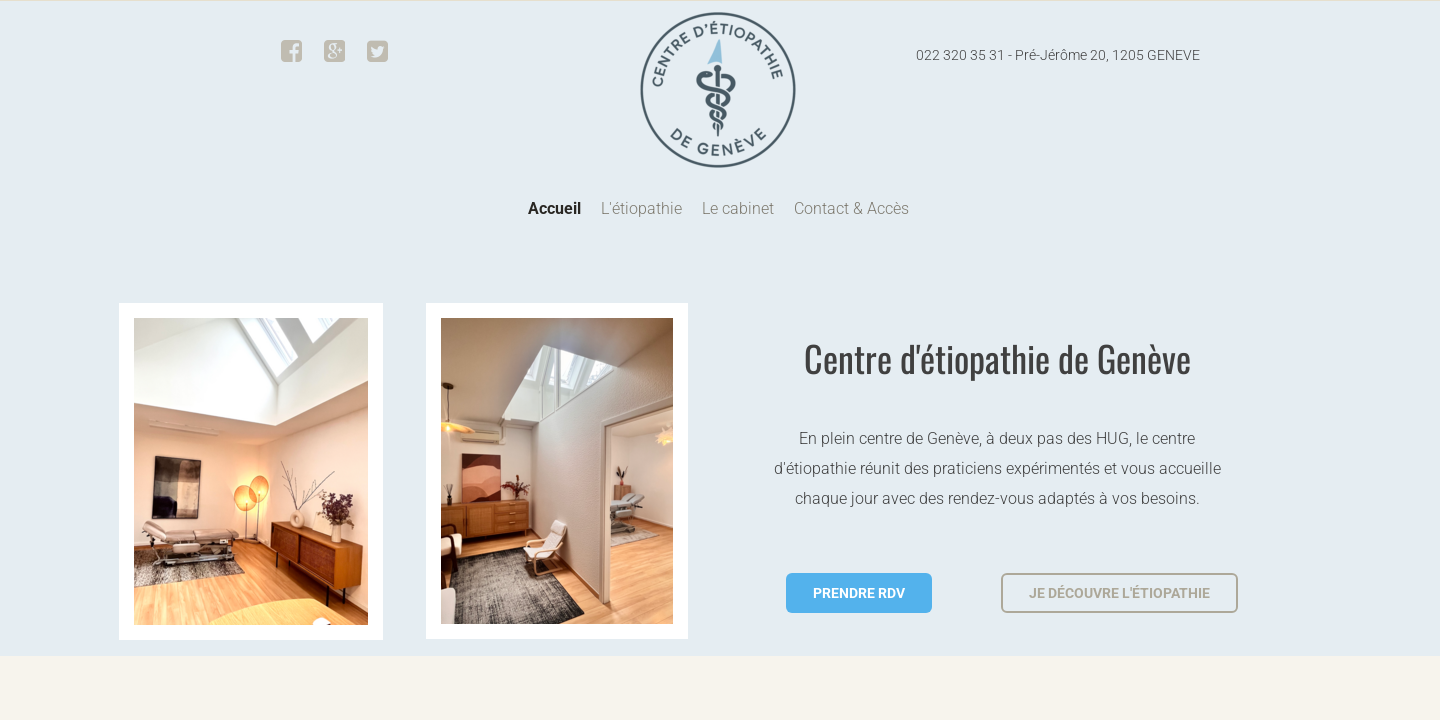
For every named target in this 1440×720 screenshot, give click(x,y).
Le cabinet (738, 208)
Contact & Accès (851, 208)
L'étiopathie (641, 208)
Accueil (554, 208)
